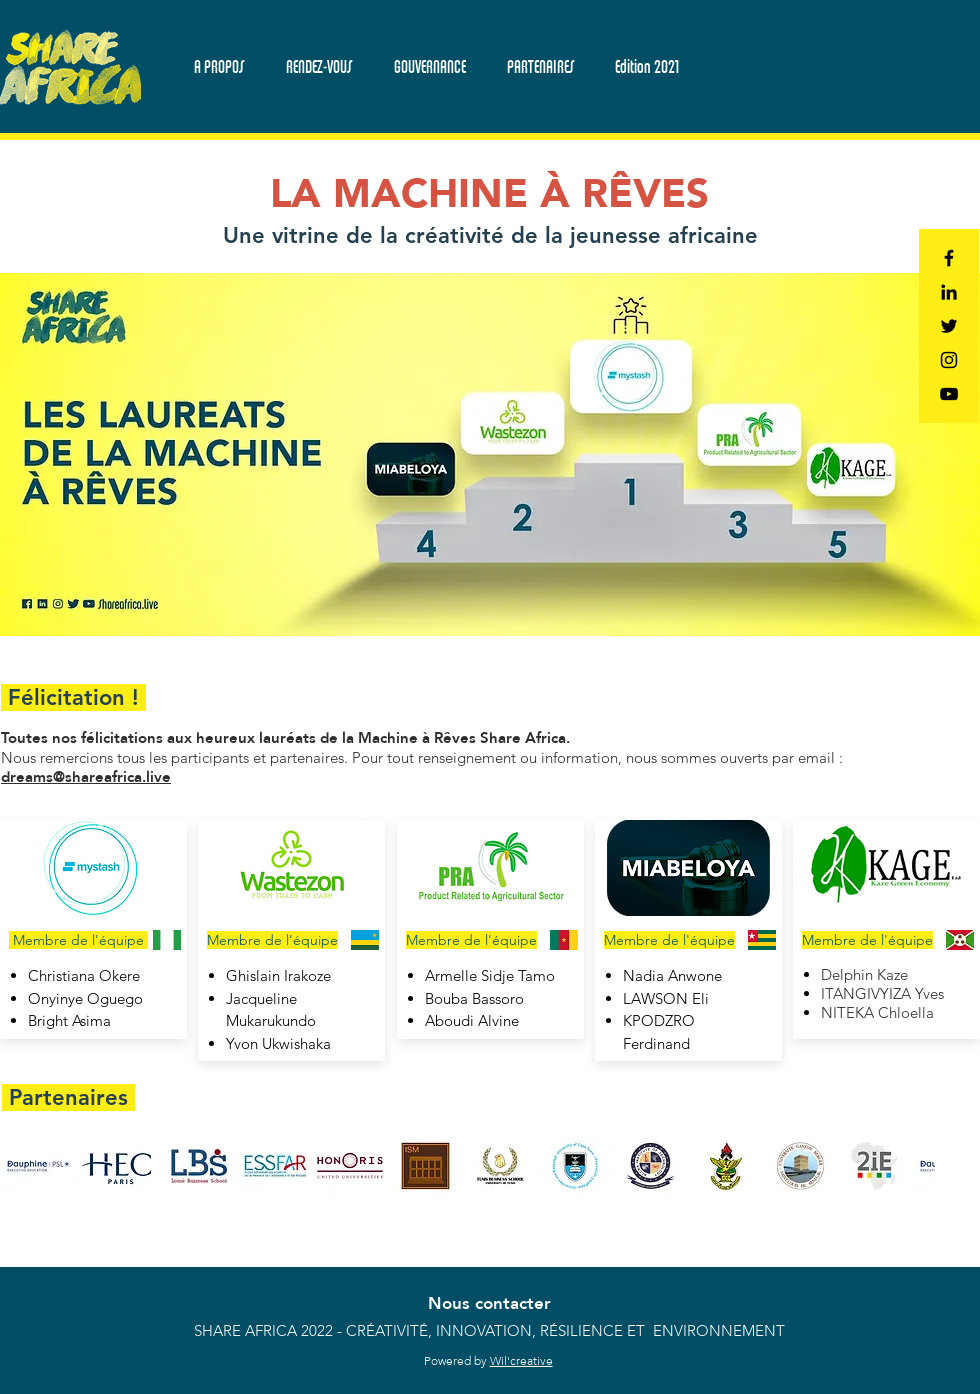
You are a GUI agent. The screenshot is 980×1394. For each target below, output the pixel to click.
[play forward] (910, 1166)
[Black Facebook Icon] (949, 258)
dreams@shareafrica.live (86, 777)
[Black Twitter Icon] (949, 326)
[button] (318, 66)
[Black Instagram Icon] (949, 360)
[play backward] (26, 1166)
